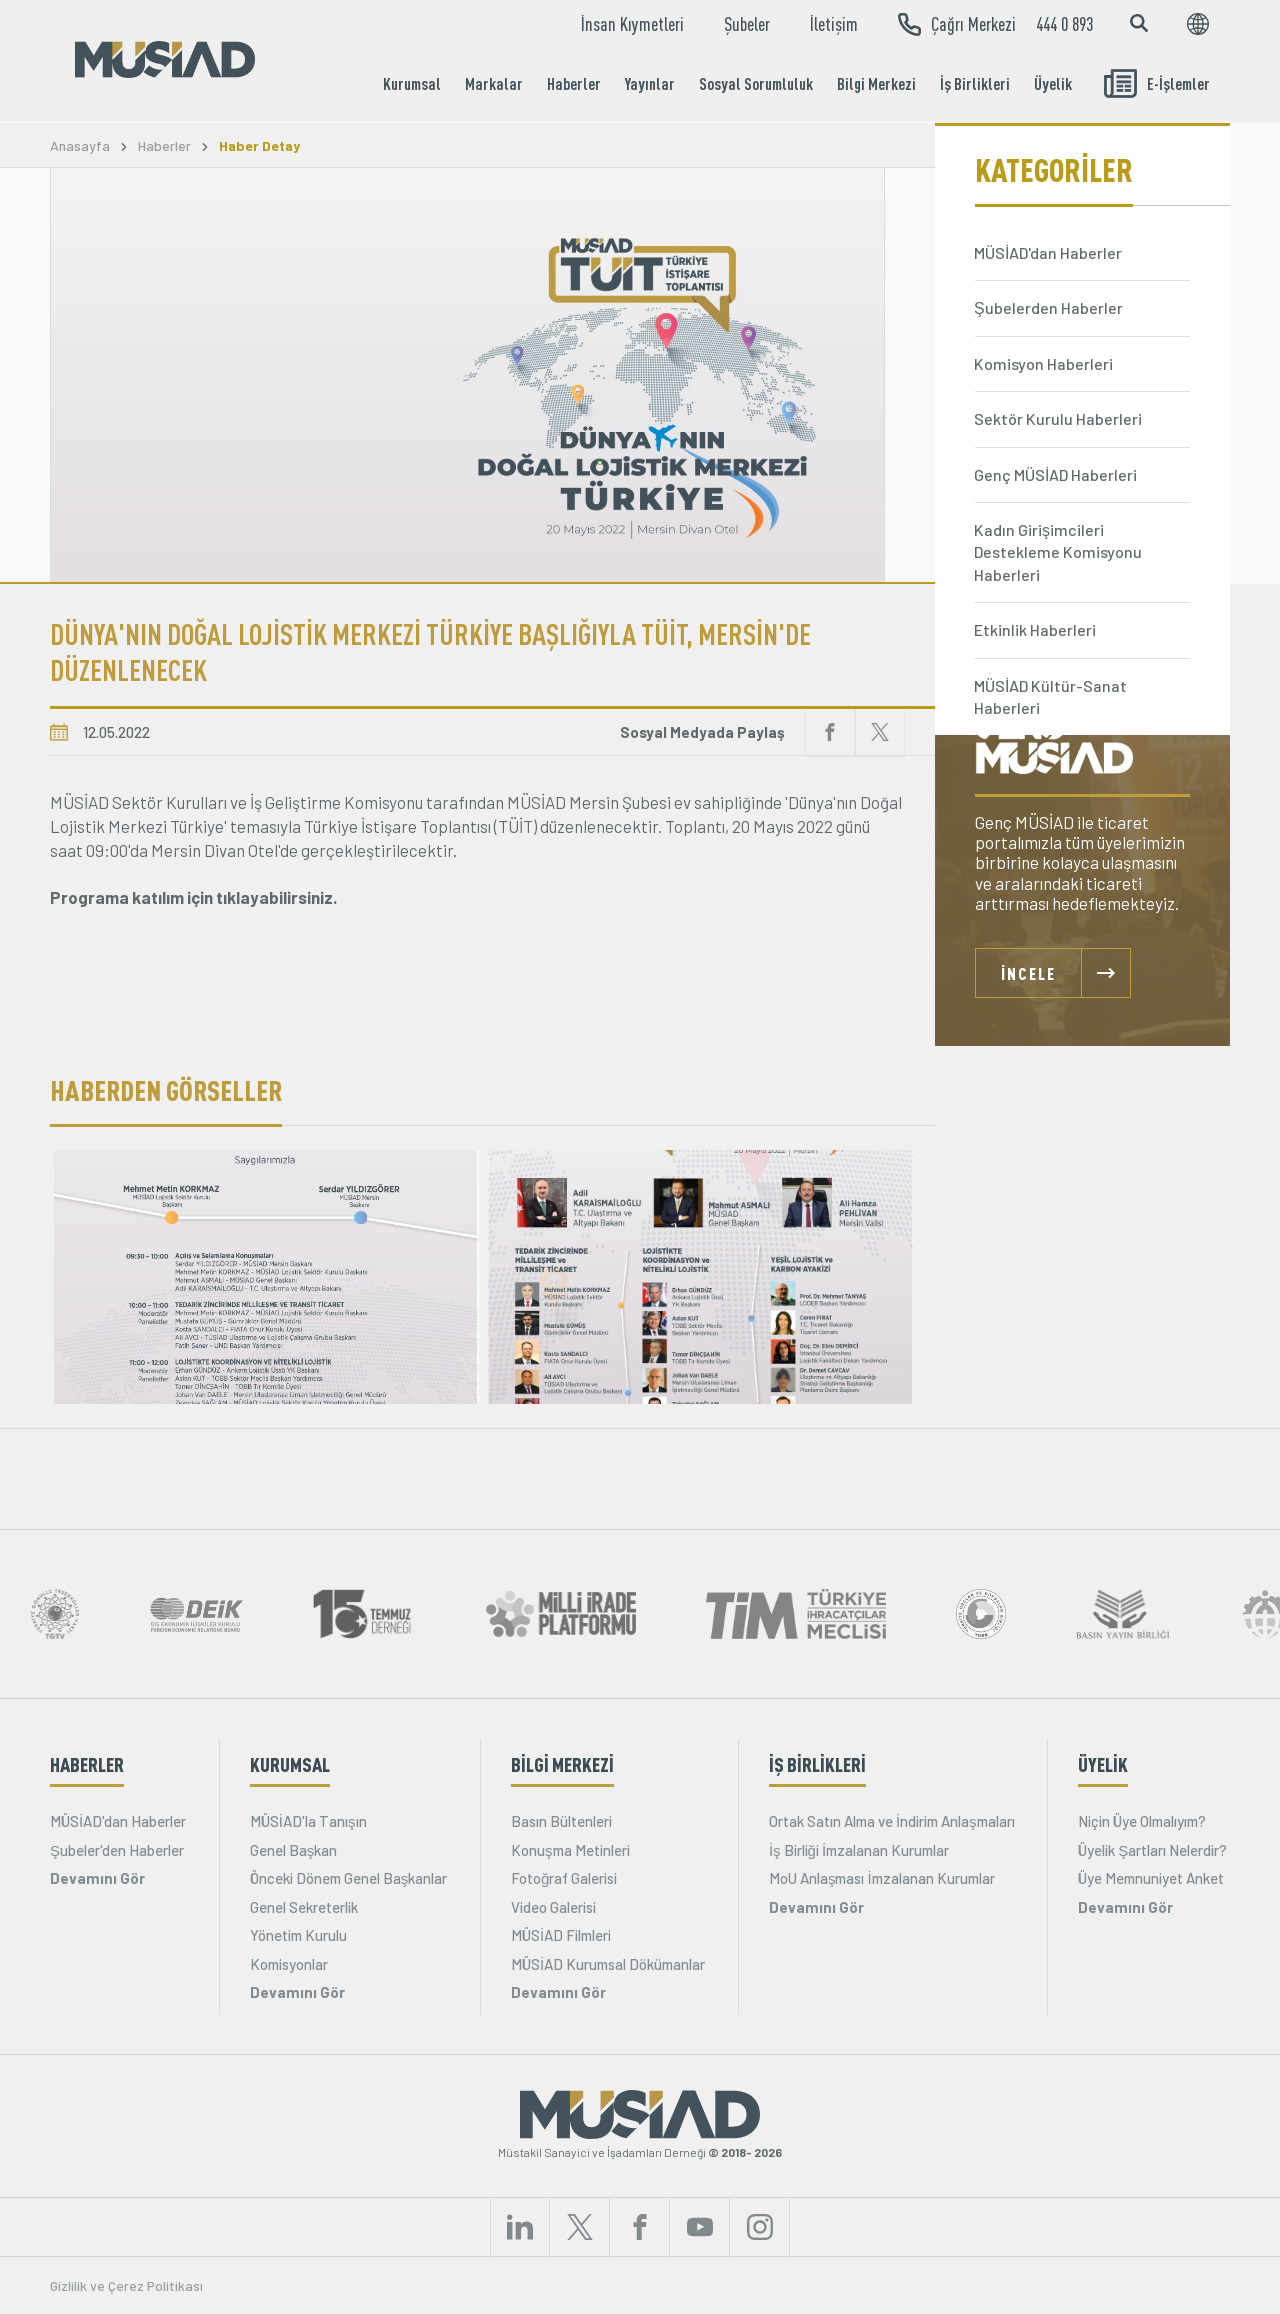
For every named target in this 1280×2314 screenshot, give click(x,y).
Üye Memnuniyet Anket (1151, 1878)
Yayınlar (650, 83)
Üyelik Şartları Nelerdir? (1152, 1850)
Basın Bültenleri (561, 1821)
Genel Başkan (294, 1850)
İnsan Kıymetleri (632, 24)
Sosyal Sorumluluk (756, 83)
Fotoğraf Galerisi (564, 1878)
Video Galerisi (553, 1907)
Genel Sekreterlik (304, 1907)
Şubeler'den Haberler (117, 1850)
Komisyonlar (289, 1964)
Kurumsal (412, 83)
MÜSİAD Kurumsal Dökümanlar (608, 1964)
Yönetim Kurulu (298, 1935)
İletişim (834, 24)
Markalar (494, 83)
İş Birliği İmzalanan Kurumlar (859, 1850)
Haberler (574, 83)
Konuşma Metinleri (570, 1850)
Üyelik (1053, 83)
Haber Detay (259, 146)
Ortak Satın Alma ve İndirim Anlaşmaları (892, 1821)
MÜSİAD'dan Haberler (118, 1821)
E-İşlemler (1157, 83)
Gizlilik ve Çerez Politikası (126, 2285)
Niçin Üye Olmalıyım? (1142, 1821)
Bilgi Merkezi (876, 83)
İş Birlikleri (975, 83)
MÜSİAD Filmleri (561, 1935)
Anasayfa (80, 146)
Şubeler (747, 24)
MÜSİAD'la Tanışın (308, 1821)
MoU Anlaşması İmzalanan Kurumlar (882, 1878)
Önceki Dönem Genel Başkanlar (349, 1878)
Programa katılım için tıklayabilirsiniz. (193, 897)
